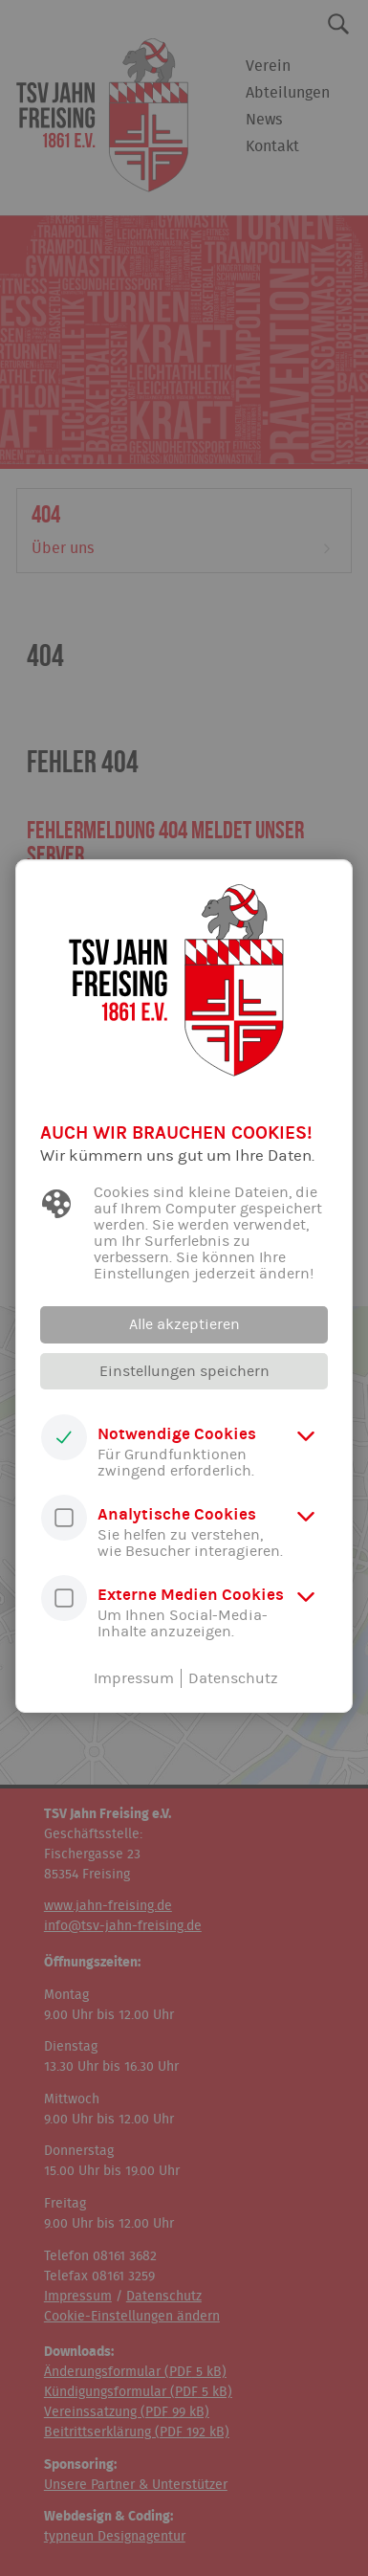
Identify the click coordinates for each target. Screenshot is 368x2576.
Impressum (134, 1678)
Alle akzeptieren (184, 1324)
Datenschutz (233, 1678)
